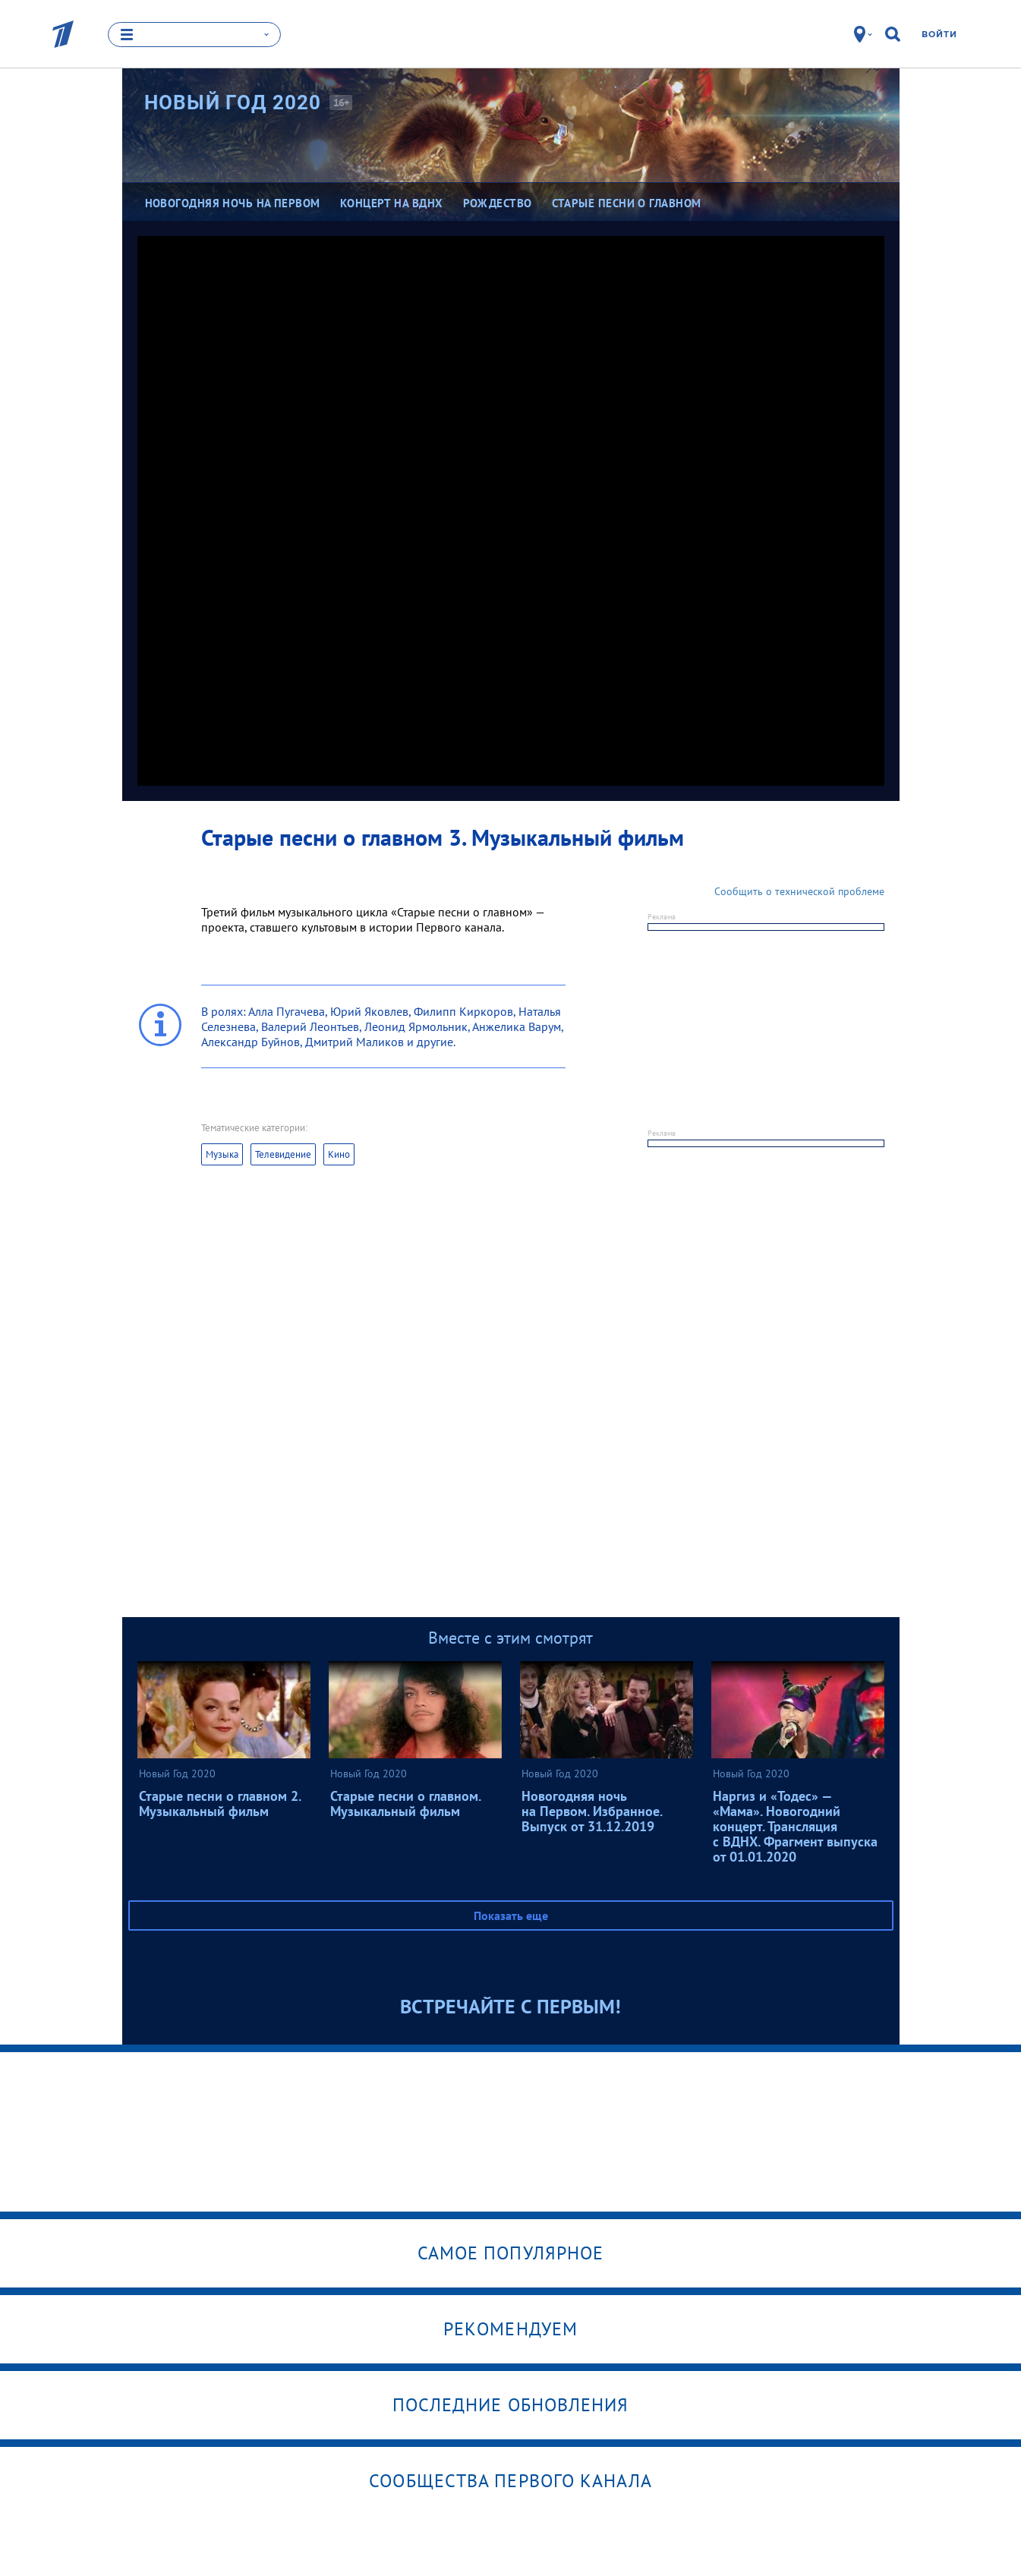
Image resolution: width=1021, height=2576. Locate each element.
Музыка (222, 1154)
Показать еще (511, 1915)
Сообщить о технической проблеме (799, 891)
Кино (339, 1154)
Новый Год (233, 102)
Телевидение (283, 1154)
